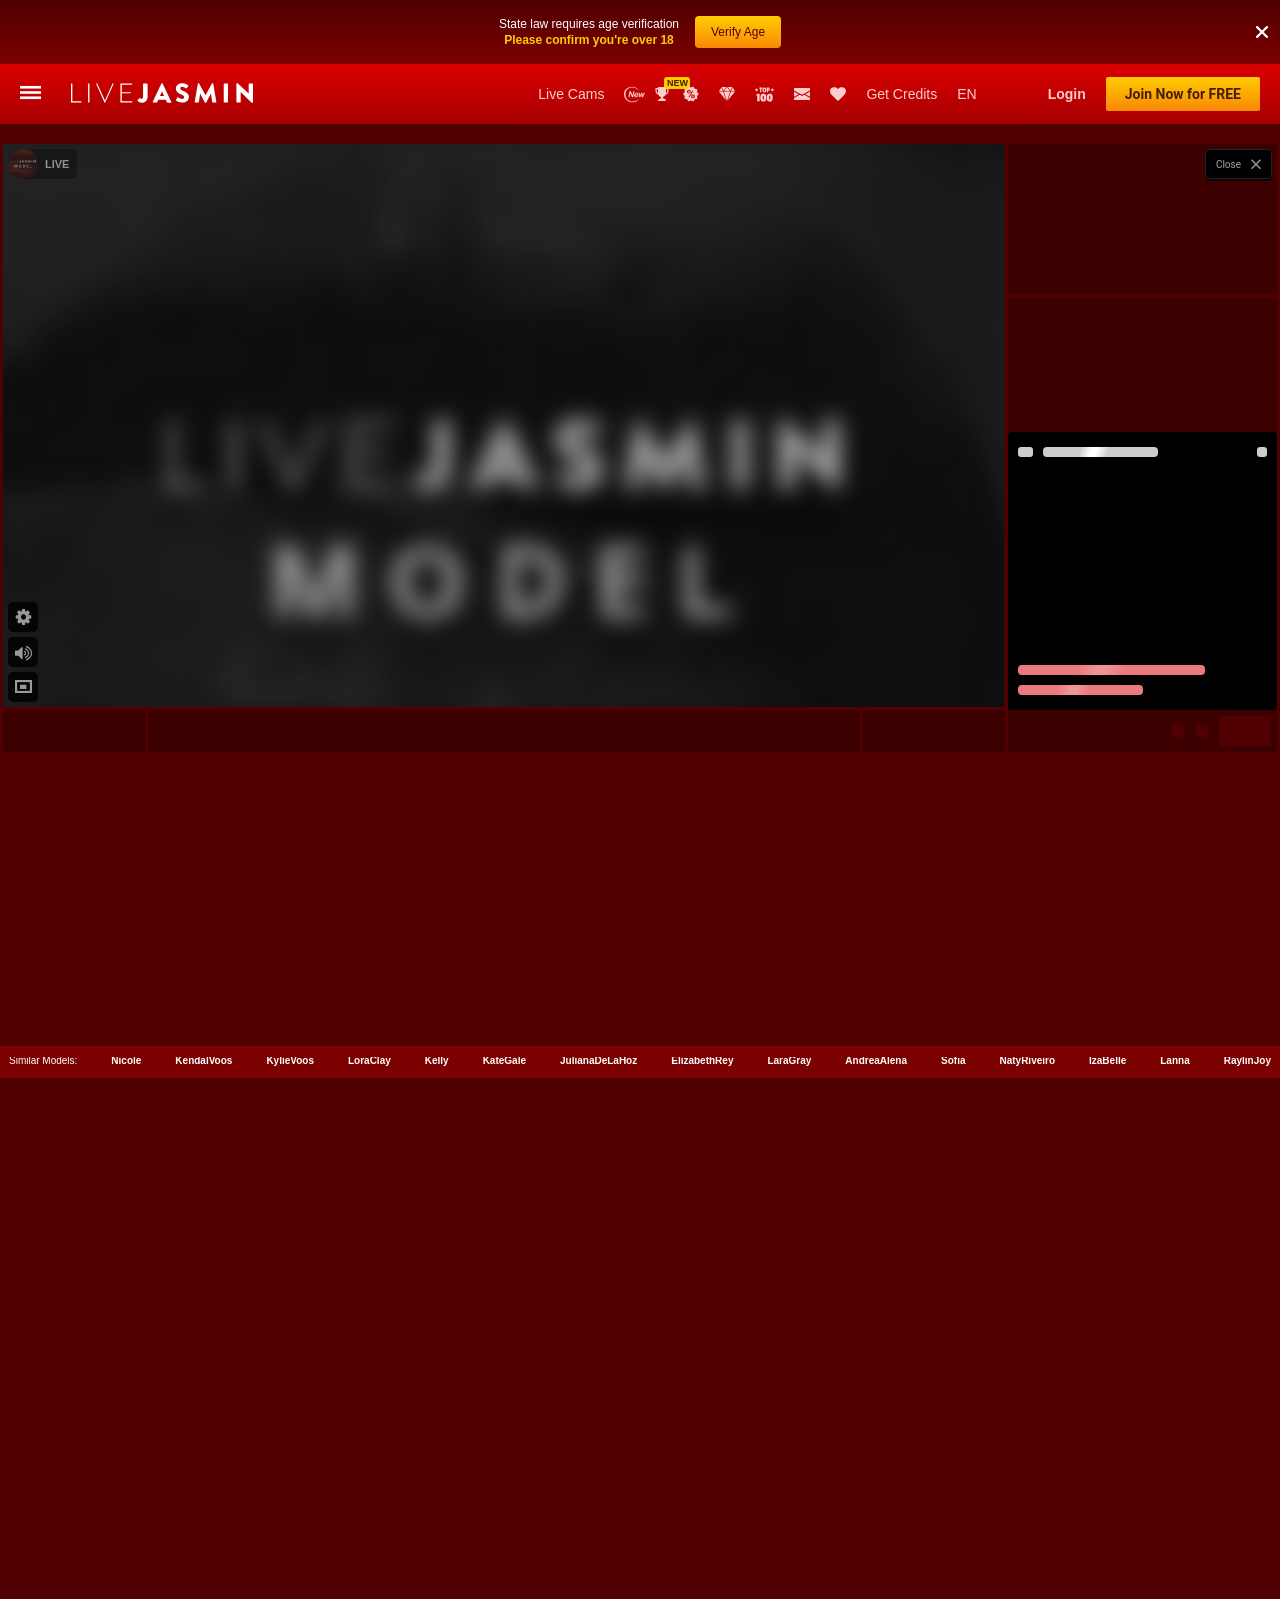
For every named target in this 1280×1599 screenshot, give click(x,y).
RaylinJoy (1247, 1509)
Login (1067, 94)
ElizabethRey (702, 1509)
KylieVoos (290, 1509)
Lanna (1174, 1509)
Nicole (126, 1509)
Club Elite (727, 94)
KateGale (504, 1509)
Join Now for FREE (1183, 94)
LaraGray (789, 1509)
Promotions (691, 94)
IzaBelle (1107, 1509)
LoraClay (369, 1509)
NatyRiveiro (1027, 1509)
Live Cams (571, 94)
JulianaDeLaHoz (598, 1509)
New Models (634, 94)
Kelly (437, 1509)
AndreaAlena (876, 1509)
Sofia (953, 1509)
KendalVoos (203, 1509)
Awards (664, 94)
